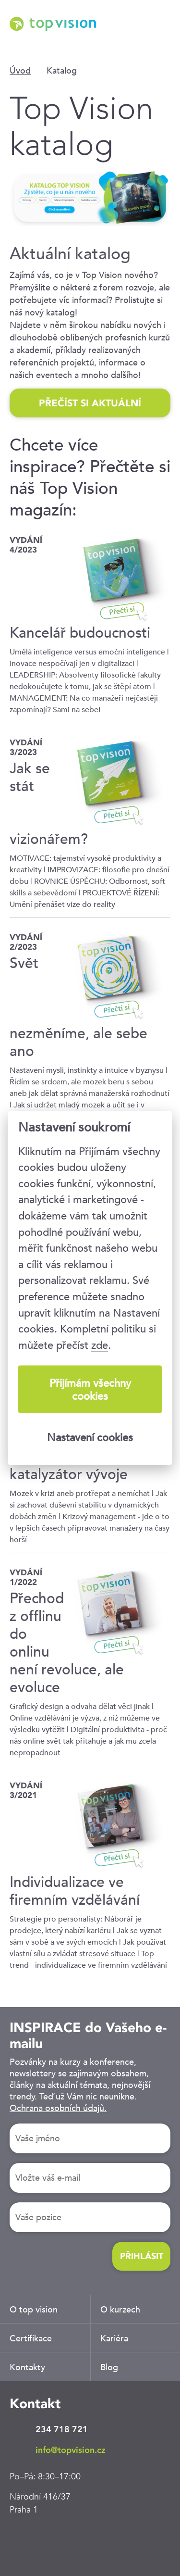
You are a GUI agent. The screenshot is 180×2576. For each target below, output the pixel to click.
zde (99, 1344)
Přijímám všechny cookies (90, 1389)
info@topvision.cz (71, 2450)
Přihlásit (141, 2256)
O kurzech (120, 2309)
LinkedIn (22, 2540)
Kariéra (114, 2338)
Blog (109, 2367)
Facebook (50, 2540)
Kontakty (27, 2367)
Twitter (79, 2540)
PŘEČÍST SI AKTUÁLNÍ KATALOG (90, 407)
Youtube (108, 2540)
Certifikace (31, 2338)
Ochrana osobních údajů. (58, 2107)
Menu (163, 38)
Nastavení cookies (90, 1437)
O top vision (34, 2309)
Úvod (20, 70)
